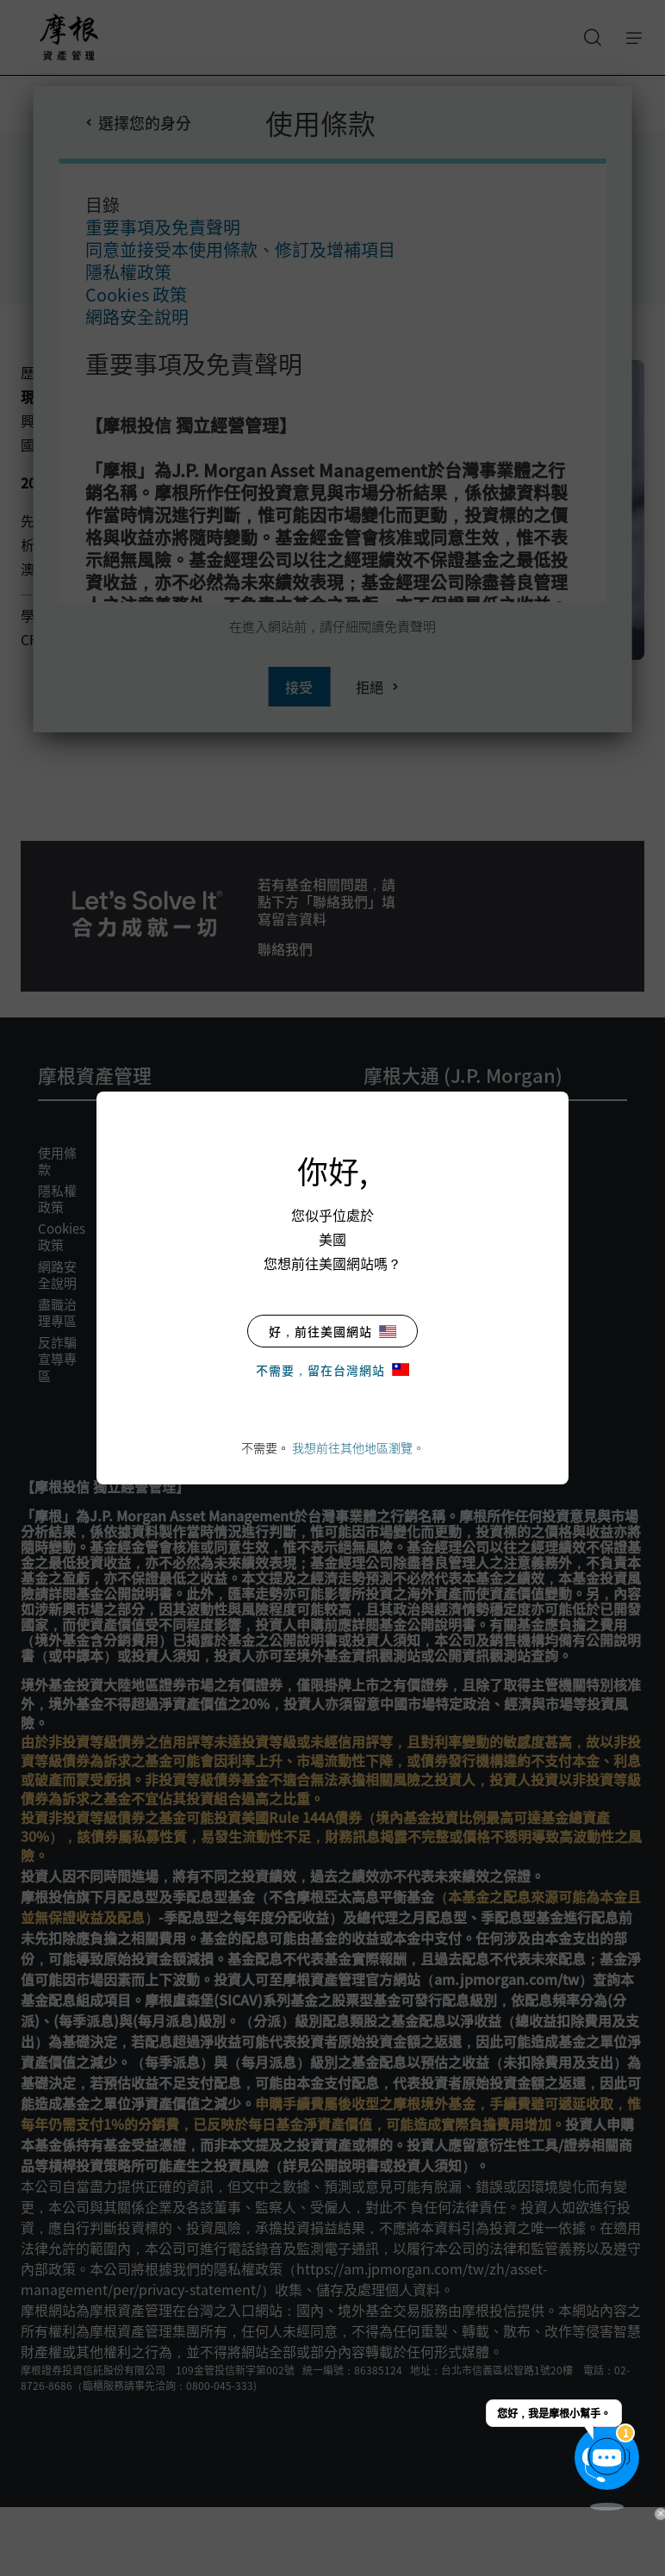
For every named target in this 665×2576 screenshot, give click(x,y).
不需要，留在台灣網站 (332, 1369)
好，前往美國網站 (332, 1331)
